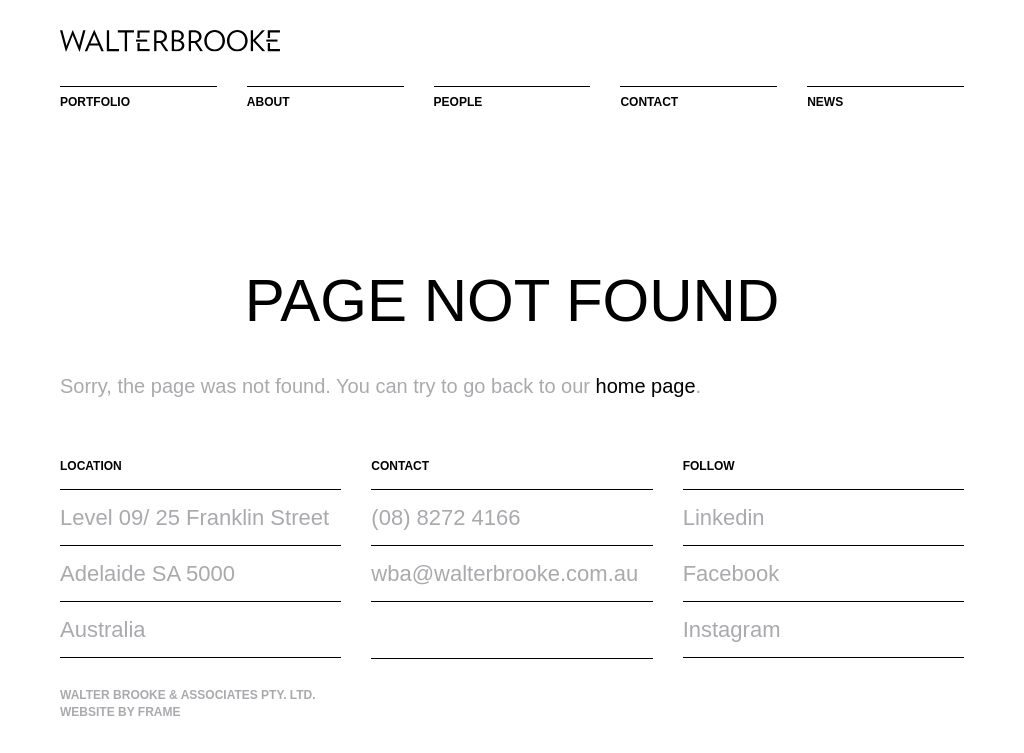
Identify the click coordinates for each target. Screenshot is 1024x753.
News (825, 102)
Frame (159, 712)
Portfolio (95, 102)
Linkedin (724, 517)
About (268, 102)
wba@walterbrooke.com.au (504, 573)
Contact (649, 102)
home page (646, 386)
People (458, 102)
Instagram (732, 629)
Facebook (731, 573)
